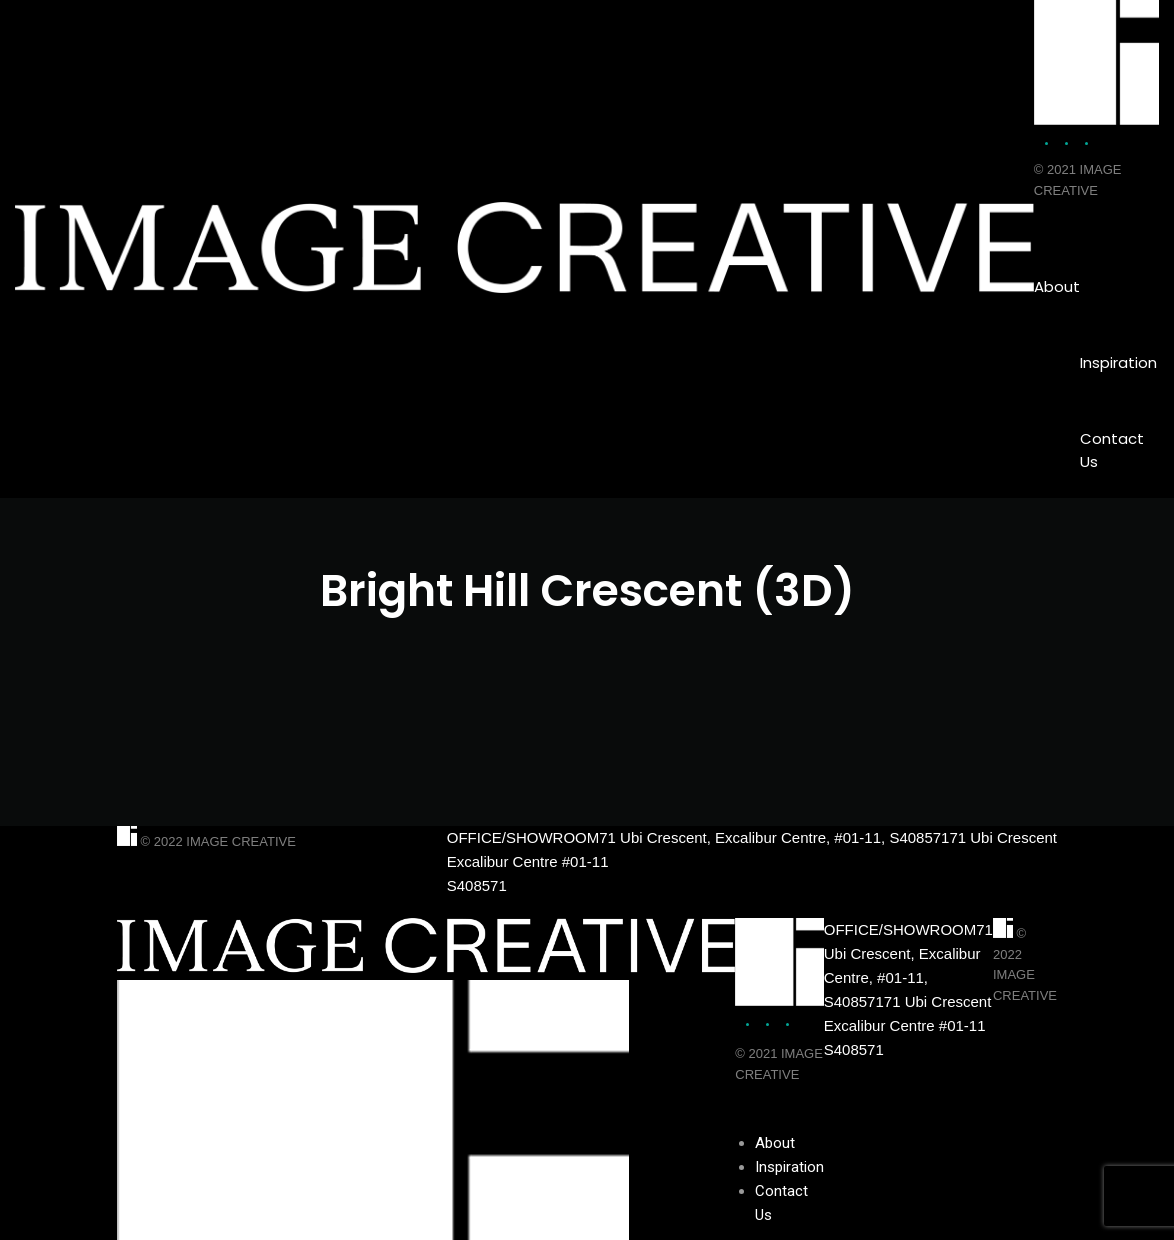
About (1057, 286)
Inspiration (1118, 362)
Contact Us (1112, 450)
